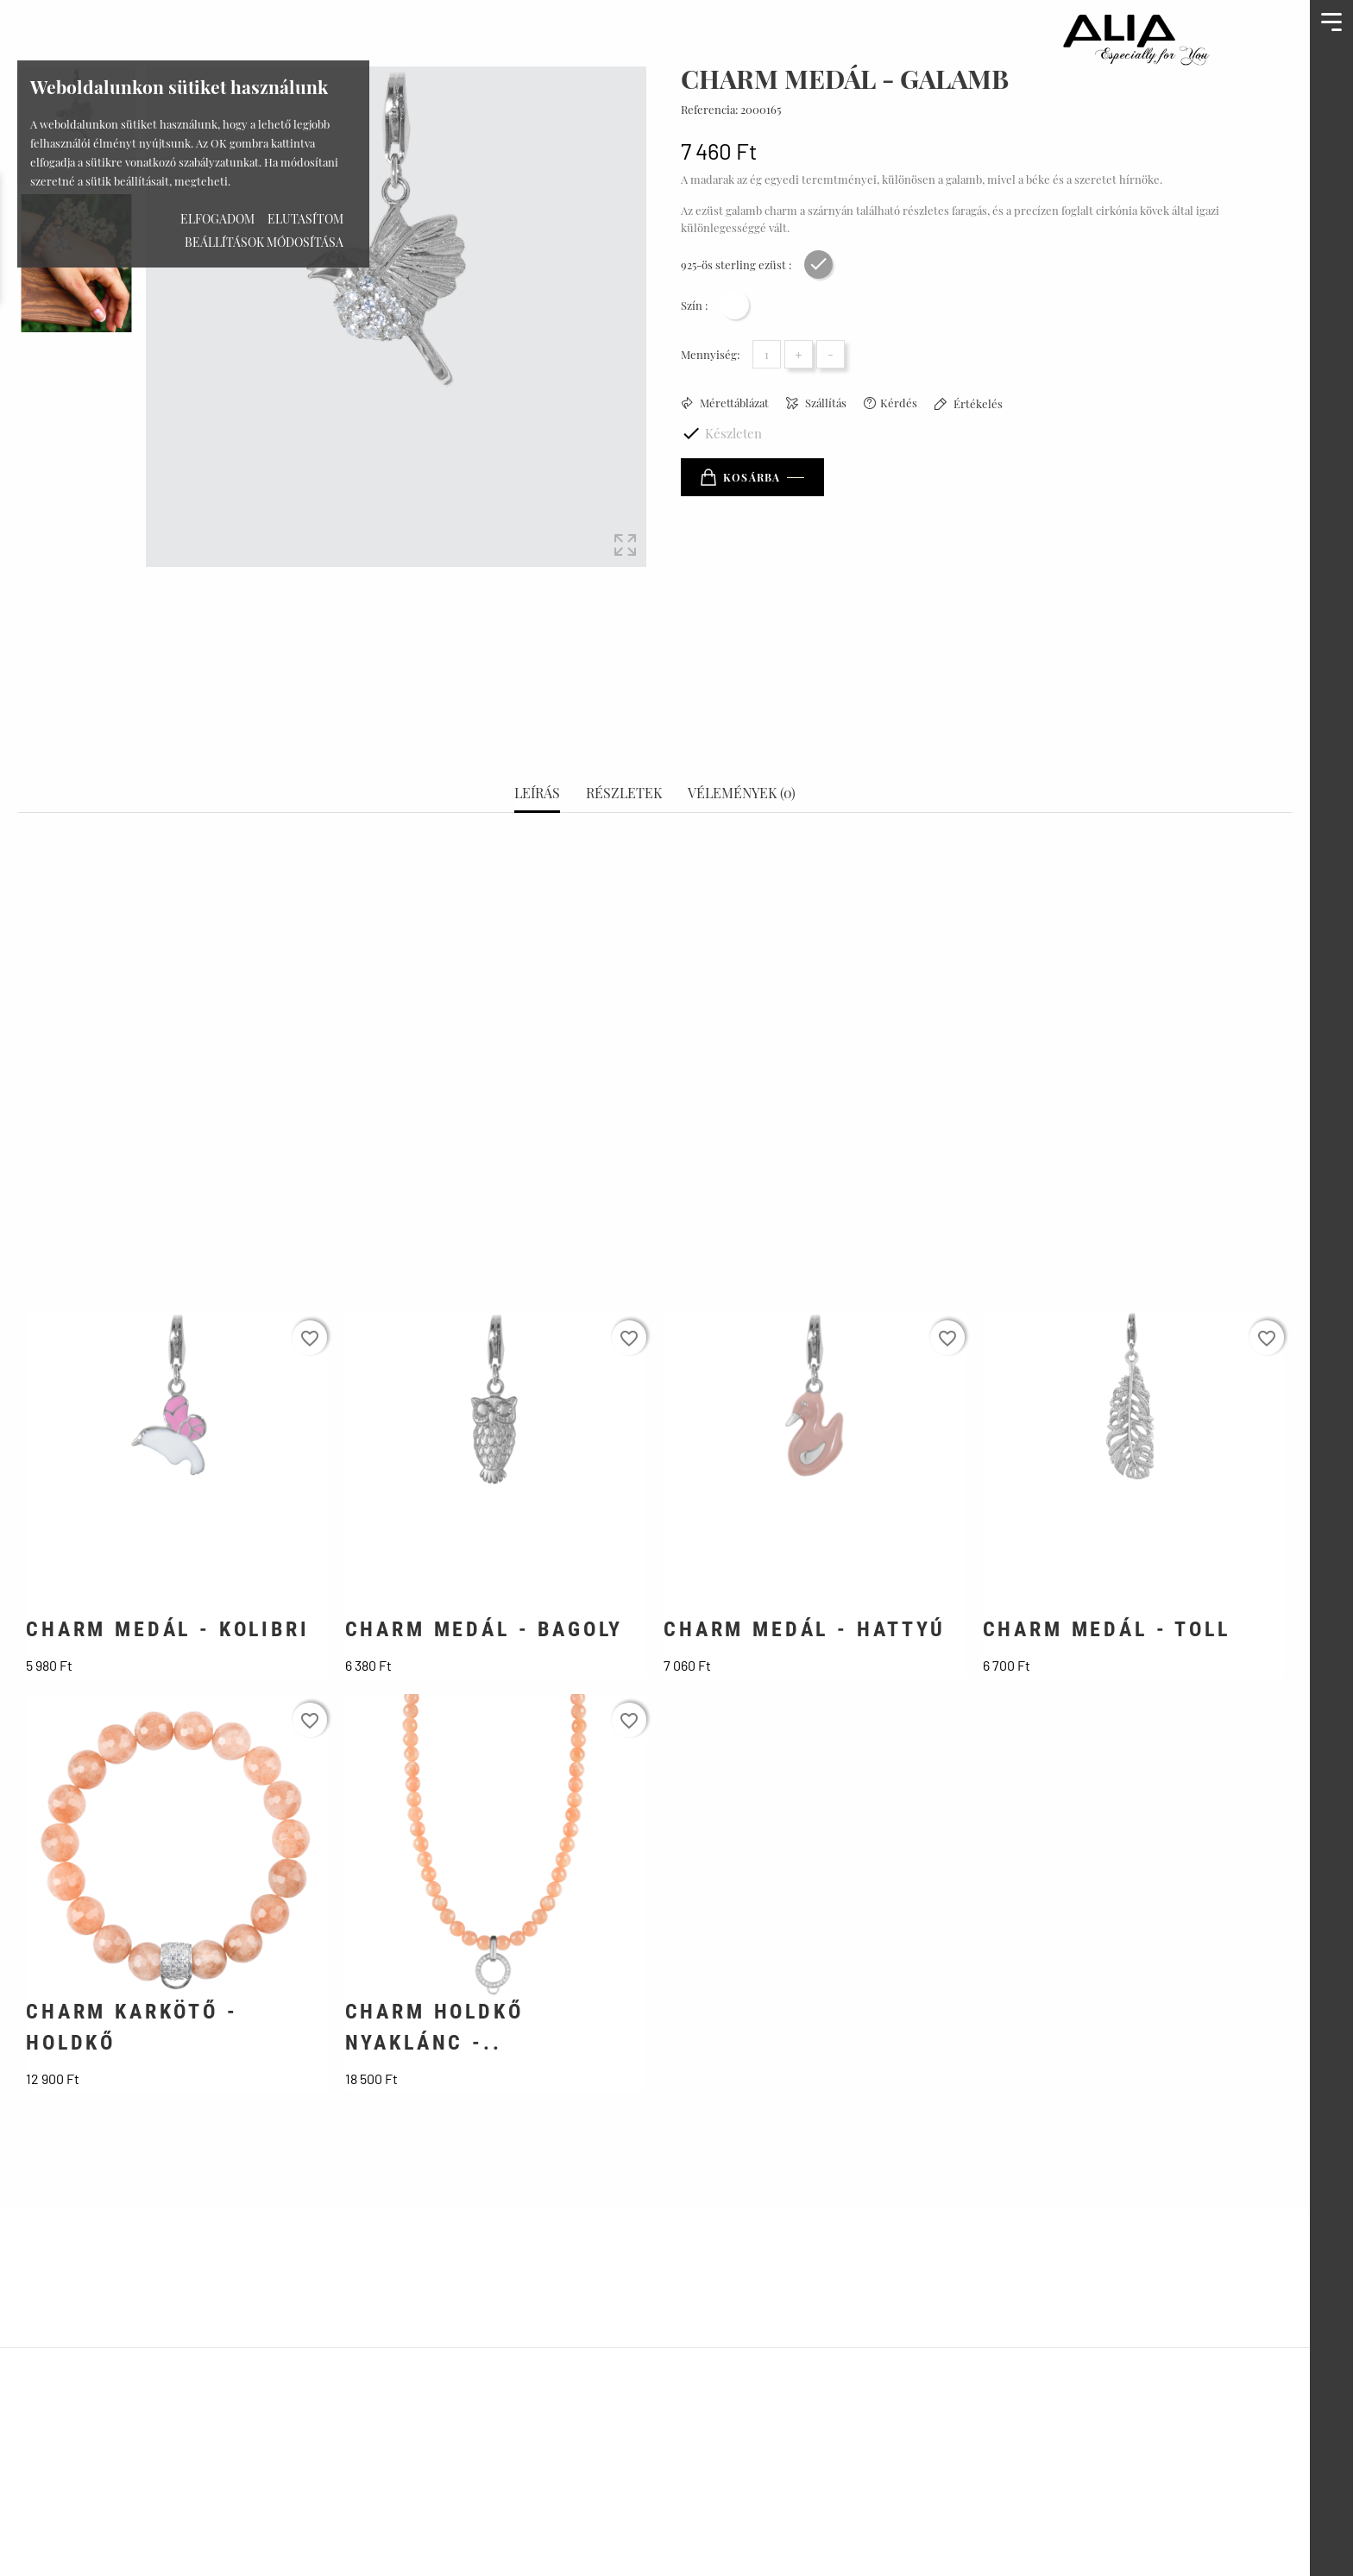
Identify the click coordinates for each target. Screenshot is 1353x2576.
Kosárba (740, 477)
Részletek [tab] (624, 732)
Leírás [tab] (537, 732)
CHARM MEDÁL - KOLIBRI (168, 1569)
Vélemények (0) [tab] (742, 732)
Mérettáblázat (733, 402)
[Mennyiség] (766, 354)
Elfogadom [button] (217, 219)
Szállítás (824, 402)
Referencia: (709, 109)
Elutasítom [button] (305, 219)
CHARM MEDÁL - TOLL (1106, 1569)
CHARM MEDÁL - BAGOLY (484, 1569)
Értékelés (977, 403)
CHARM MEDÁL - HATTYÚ (805, 1569)
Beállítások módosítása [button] (264, 242)
